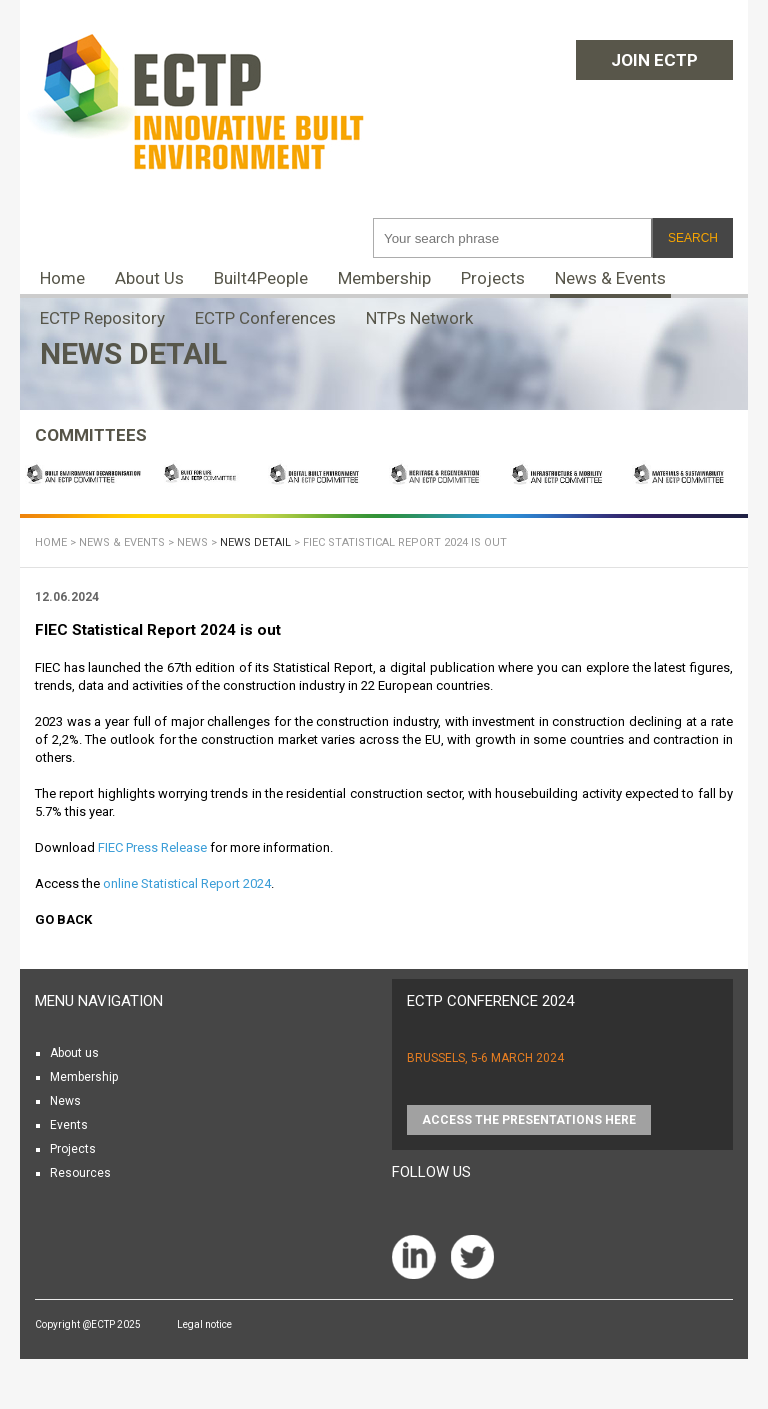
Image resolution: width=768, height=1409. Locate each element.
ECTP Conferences (265, 318)
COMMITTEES (91, 435)
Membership (384, 278)
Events (69, 1125)
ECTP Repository (102, 318)
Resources (80, 1173)
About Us (149, 278)
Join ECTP (654, 60)
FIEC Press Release (152, 847)
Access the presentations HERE (529, 1120)
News (192, 542)
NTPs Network (419, 318)
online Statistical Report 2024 (187, 883)
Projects (493, 278)
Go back (63, 919)
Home (62, 278)
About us (74, 1053)
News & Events (610, 278)
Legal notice (204, 1324)
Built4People (261, 278)
